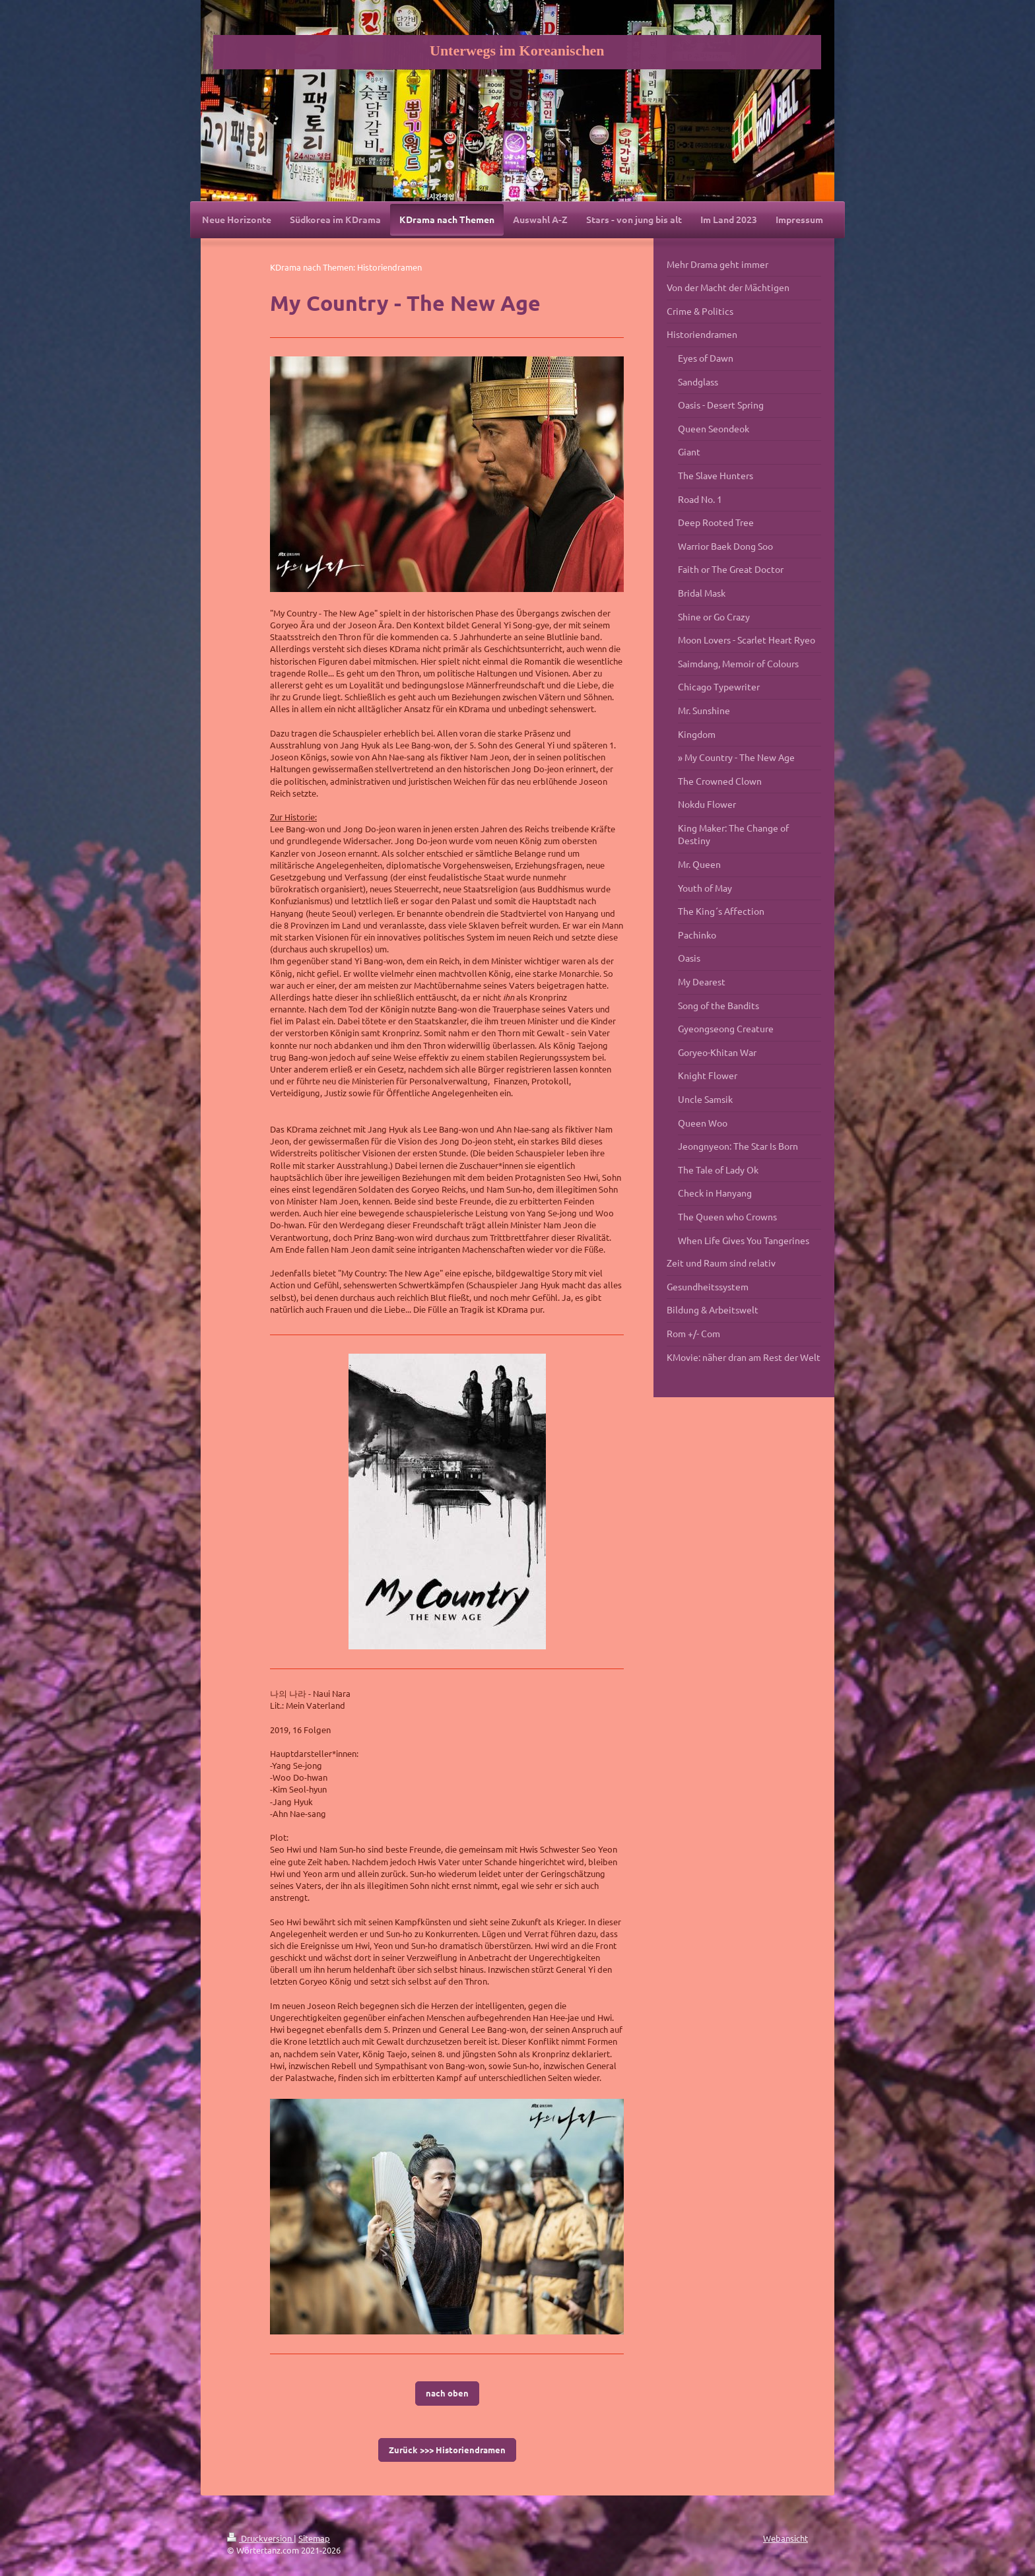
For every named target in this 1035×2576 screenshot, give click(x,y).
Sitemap (314, 2538)
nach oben (447, 2392)
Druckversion (260, 2538)
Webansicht (785, 2538)
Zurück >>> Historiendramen (447, 2449)
